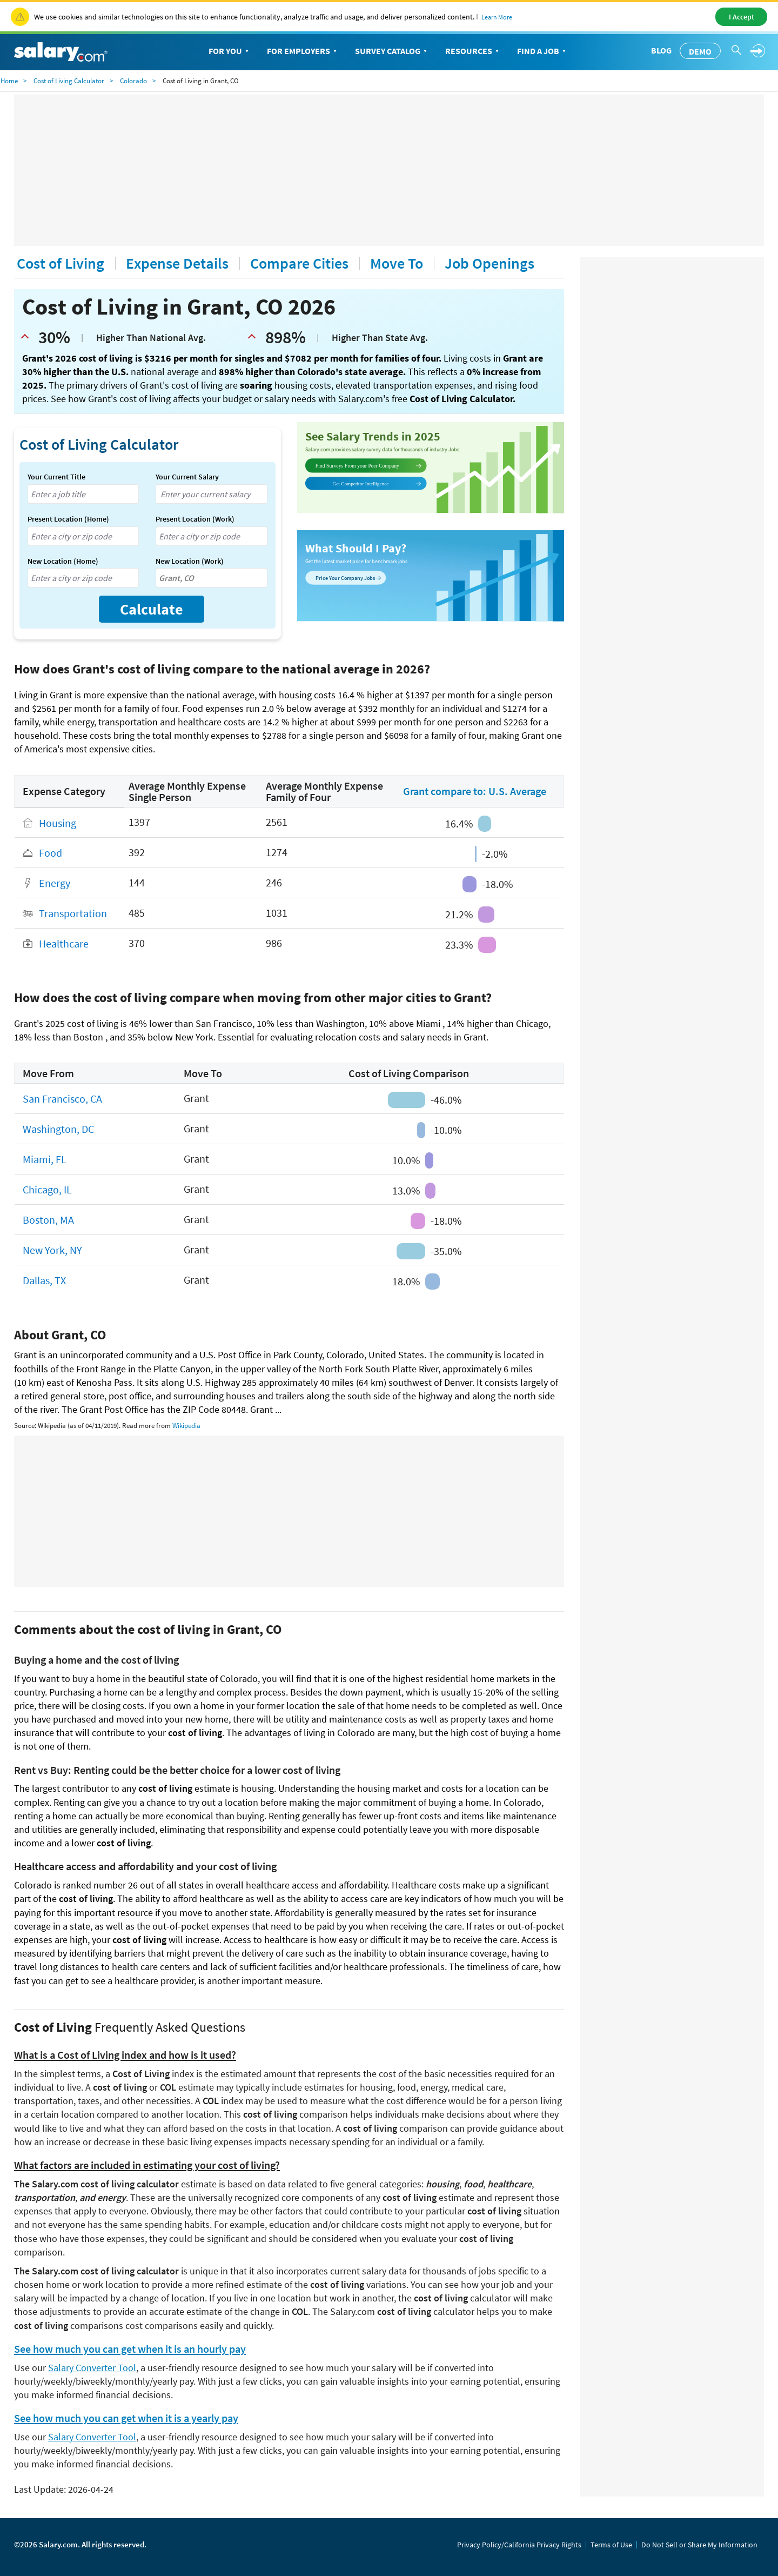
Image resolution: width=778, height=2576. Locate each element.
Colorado (133, 80)
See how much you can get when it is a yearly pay (126, 2418)
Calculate (151, 609)
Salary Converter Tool (92, 2367)
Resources (473, 51)
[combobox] (83, 494)
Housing (57, 823)
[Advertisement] (389, 170)
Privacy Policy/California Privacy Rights (519, 2545)
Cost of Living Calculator (68, 80)
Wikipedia (186, 1425)
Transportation (73, 913)
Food (50, 853)
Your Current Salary (187, 477)
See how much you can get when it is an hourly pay (130, 2349)
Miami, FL (44, 1159)
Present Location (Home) (68, 519)
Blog (661, 50)
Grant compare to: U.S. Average (474, 791)
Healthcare (64, 944)
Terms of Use (611, 2545)
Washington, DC (58, 1129)
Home (9, 80)
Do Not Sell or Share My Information (699, 2545)
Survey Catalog (392, 51)
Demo (700, 51)
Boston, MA (48, 1220)
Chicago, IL (47, 1190)
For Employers (303, 51)
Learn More (496, 17)
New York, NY (52, 1250)
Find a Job (542, 51)
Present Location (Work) (195, 519)
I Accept (741, 17)
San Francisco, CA (62, 1099)
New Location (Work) (190, 561)
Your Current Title (56, 477)
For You (230, 51)
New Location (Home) (63, 561)
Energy (54, 883)
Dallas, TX (44, 1280)
